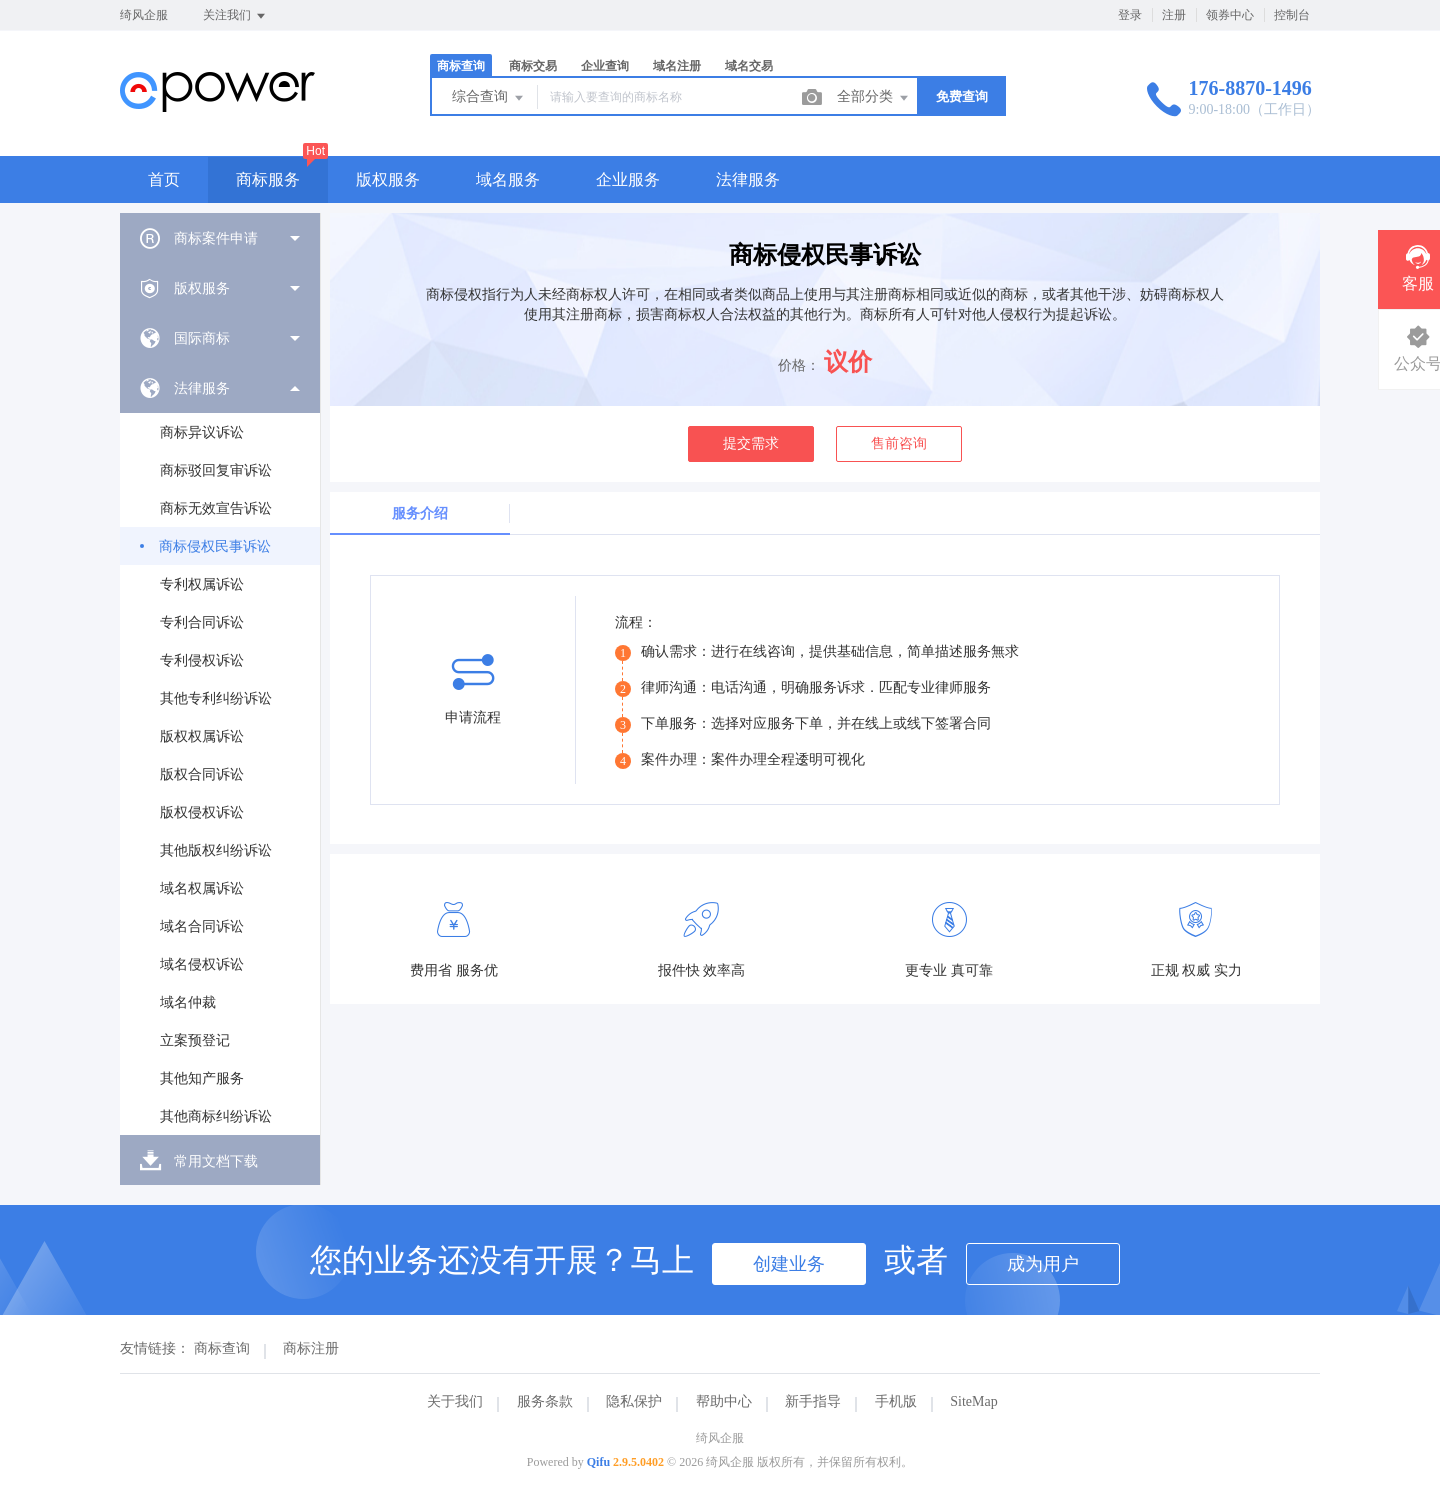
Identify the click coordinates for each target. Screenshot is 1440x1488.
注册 (1174, 15)
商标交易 (533, 66)
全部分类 (874, 98)
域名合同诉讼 (202, 926)
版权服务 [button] (388, 179)
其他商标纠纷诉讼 (216, 1116)
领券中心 (1230, 15)
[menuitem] (220, 238)
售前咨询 (899, 443)
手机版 (896, 1401)
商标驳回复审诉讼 (216, 470)
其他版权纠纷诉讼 (216, 850)
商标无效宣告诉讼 (216, 508)
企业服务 (628, 179)
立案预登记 (195, 1040)
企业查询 (605, 66)
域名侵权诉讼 (202, 964)
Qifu (598, 1462)
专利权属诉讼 (202, 584)
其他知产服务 (202, 1078)
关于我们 (455, 1401)
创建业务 (789, 1264)
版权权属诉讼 (202, 736)
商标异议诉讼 (202, 432)
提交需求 (751, 443)
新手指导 (813, 1401)
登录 (1130, 15)
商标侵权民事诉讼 (215, 546)
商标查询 (461, 66)
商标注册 (311, 1348)
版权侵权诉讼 (202, 812)
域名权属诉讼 (202, 888)
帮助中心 (724, 1401)
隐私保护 (634, 1401)
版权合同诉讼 (202, 774)
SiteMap (973, 1401)
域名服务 (508, 179)
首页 (164, 179)
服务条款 (545, 1401)
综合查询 (489, 98)
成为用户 (1043, 1264)
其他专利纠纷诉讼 (216, 698)
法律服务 (748, 179)
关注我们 (235, 16)
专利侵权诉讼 (202, 660)
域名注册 (677, 66)
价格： (799, 365)
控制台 (1292, 15)
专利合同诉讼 (202, 622)
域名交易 (749, 66)
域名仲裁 (188, 1002)
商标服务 (268, 179)
